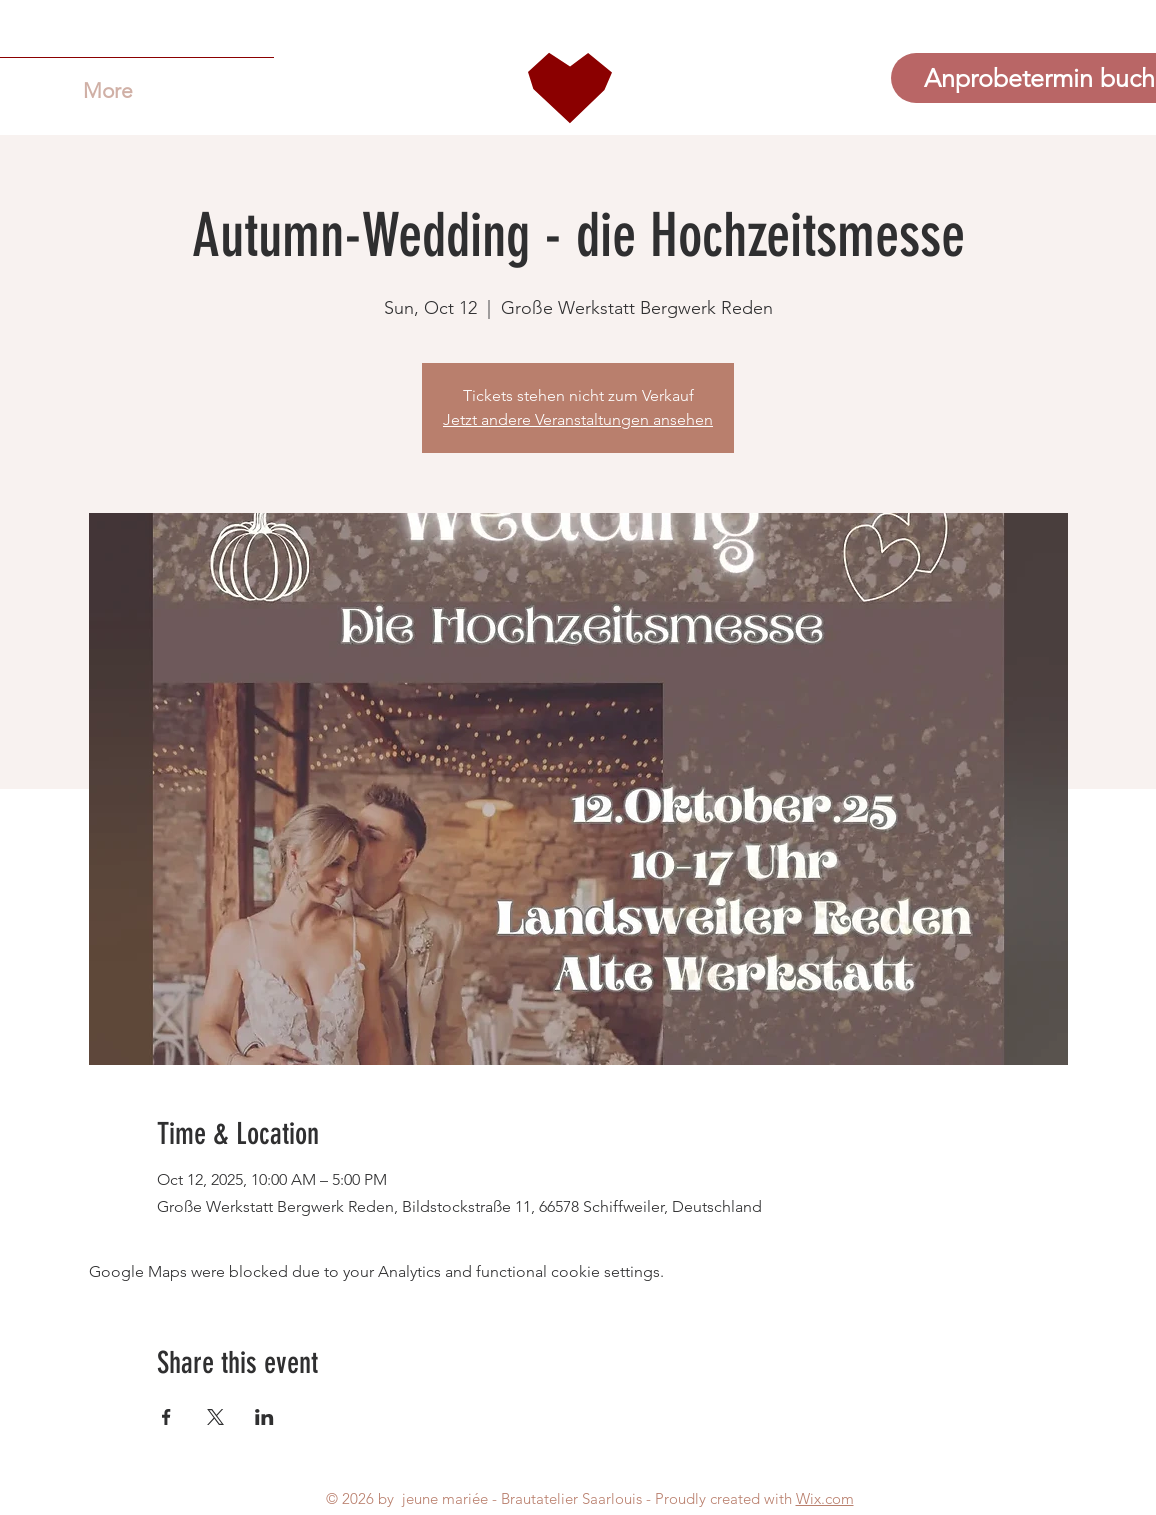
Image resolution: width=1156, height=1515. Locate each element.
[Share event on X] (215, 1417)
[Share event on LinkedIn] (264, 1417)
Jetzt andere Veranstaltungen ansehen (578, 419)
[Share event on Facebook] (166, 1417)
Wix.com (825, 1498)
